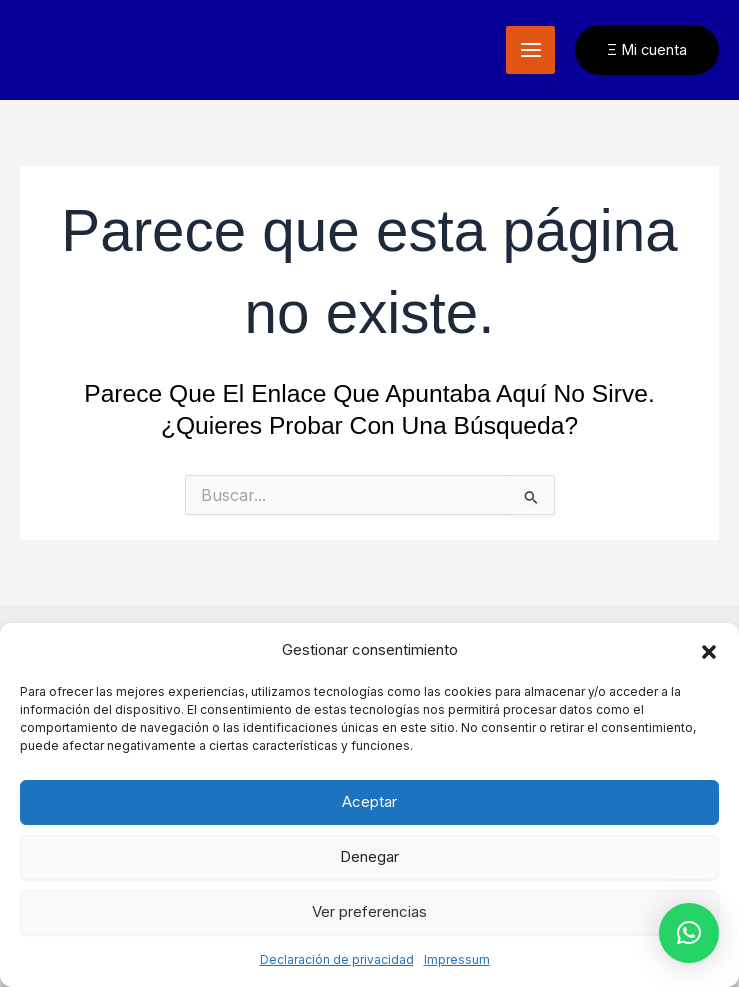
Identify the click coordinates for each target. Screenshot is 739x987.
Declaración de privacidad (337, 959)
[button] (709, 651)
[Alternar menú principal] (530, 50)
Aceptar (369, 801)
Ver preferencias (369, 911)
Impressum (457, 959)
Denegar (369, 856)
